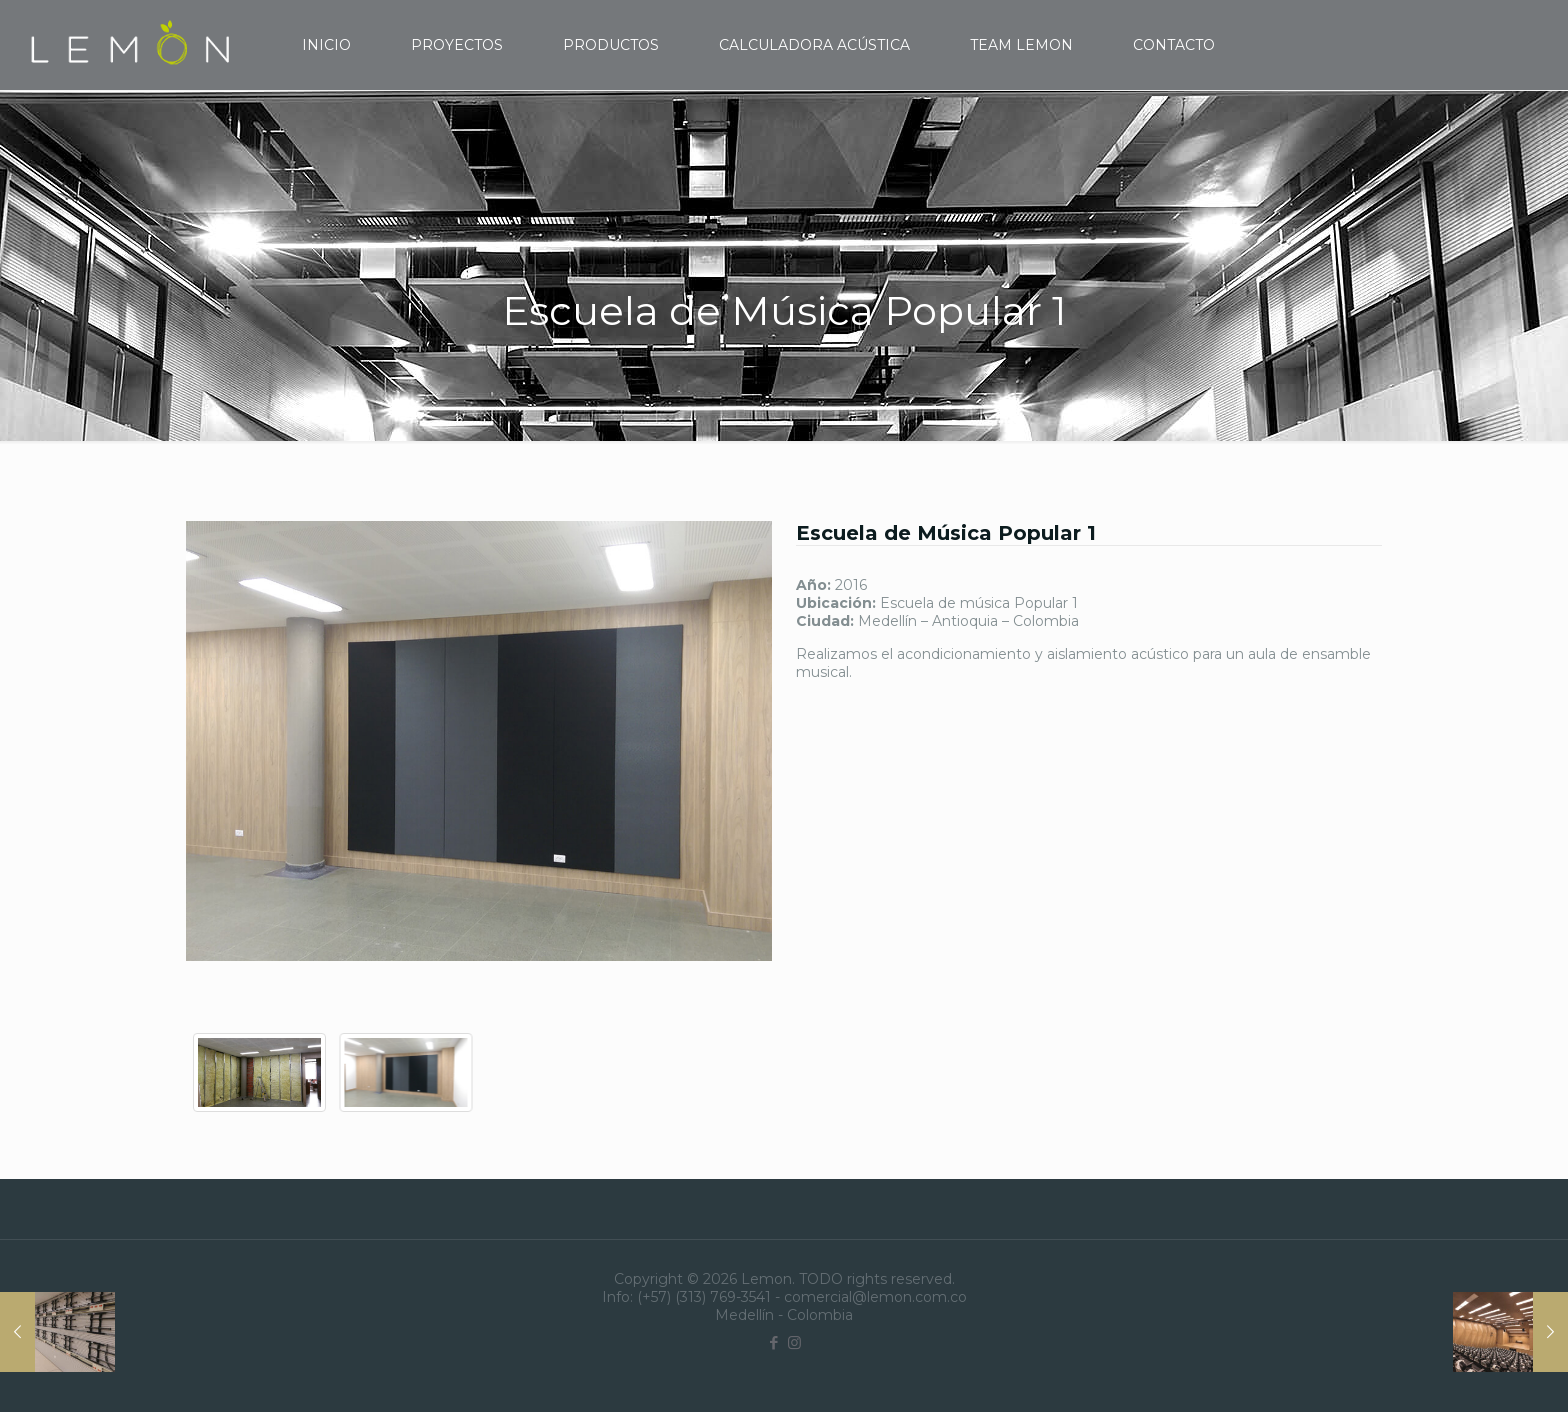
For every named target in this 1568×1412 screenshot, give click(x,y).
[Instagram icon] (794, 1342)
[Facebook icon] (773, 1342)
